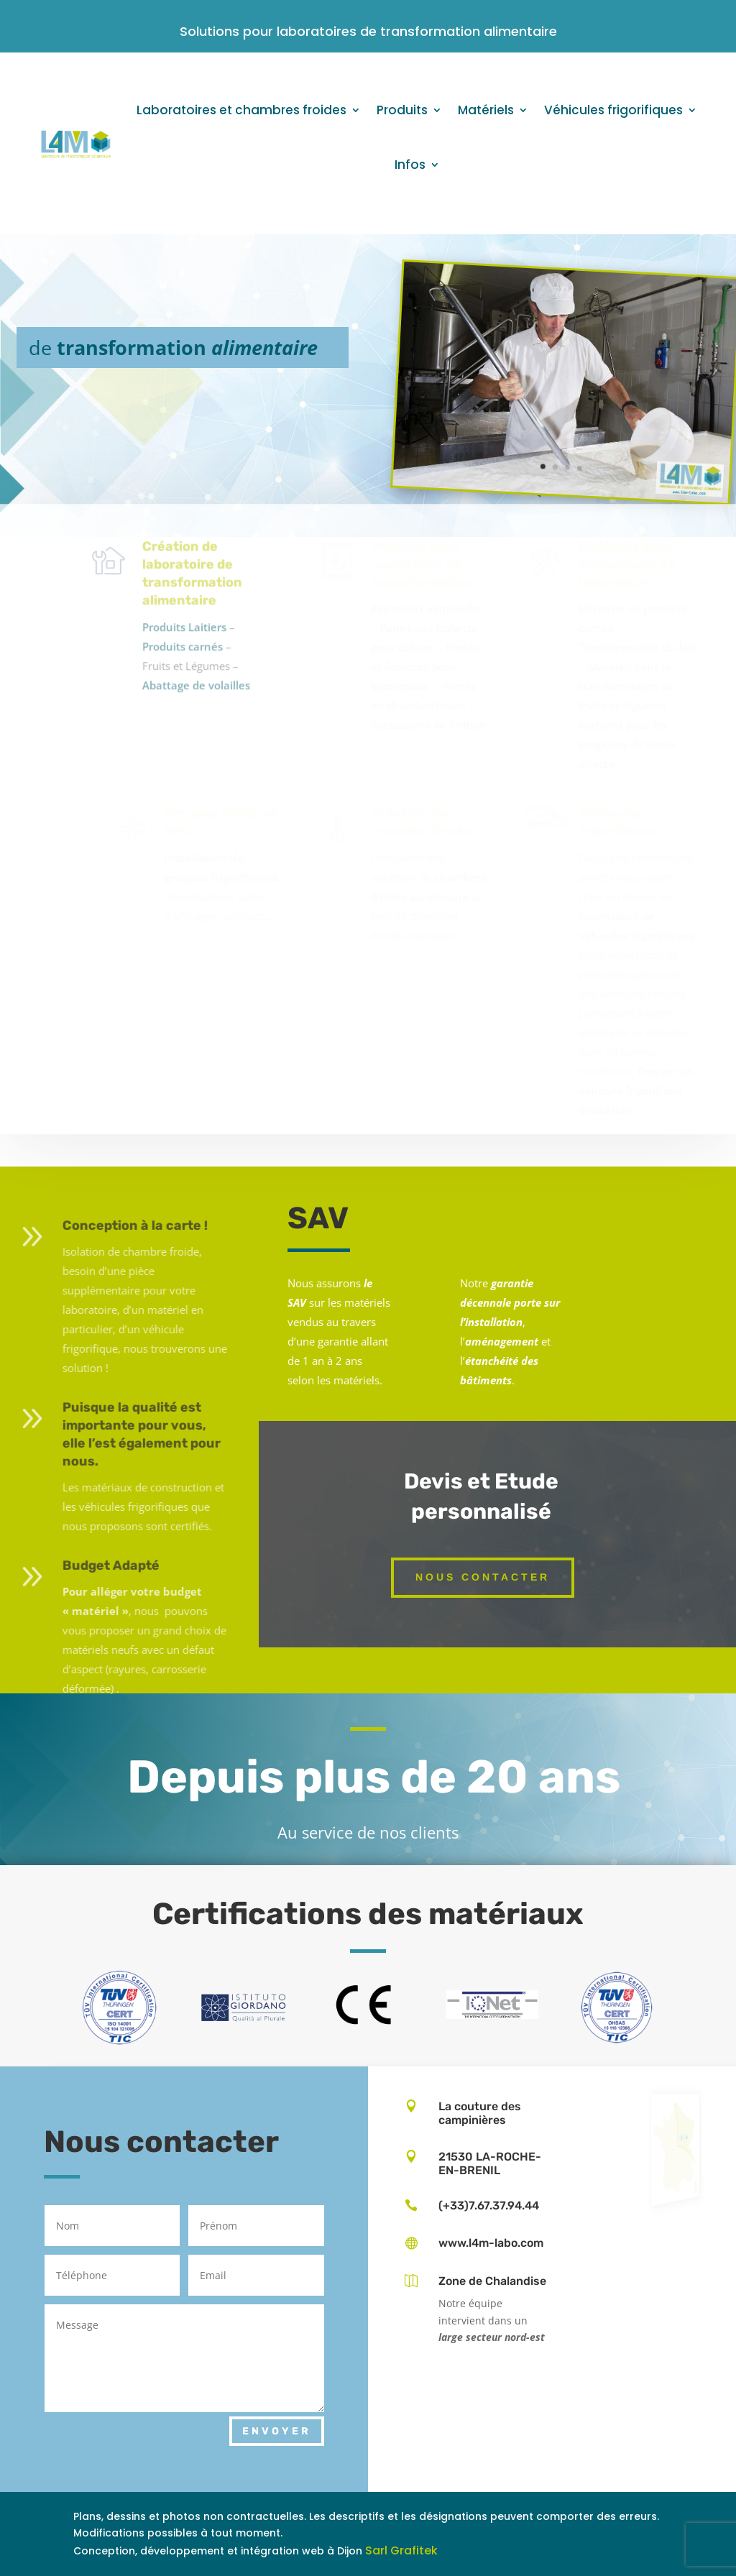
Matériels (486, 110)
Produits (402, 110)
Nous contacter (482, 1577)
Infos (410, 164)
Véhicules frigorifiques (613, 110)
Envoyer (276, 2431)
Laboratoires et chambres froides (241, 110)
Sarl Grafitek (401, 2550)
